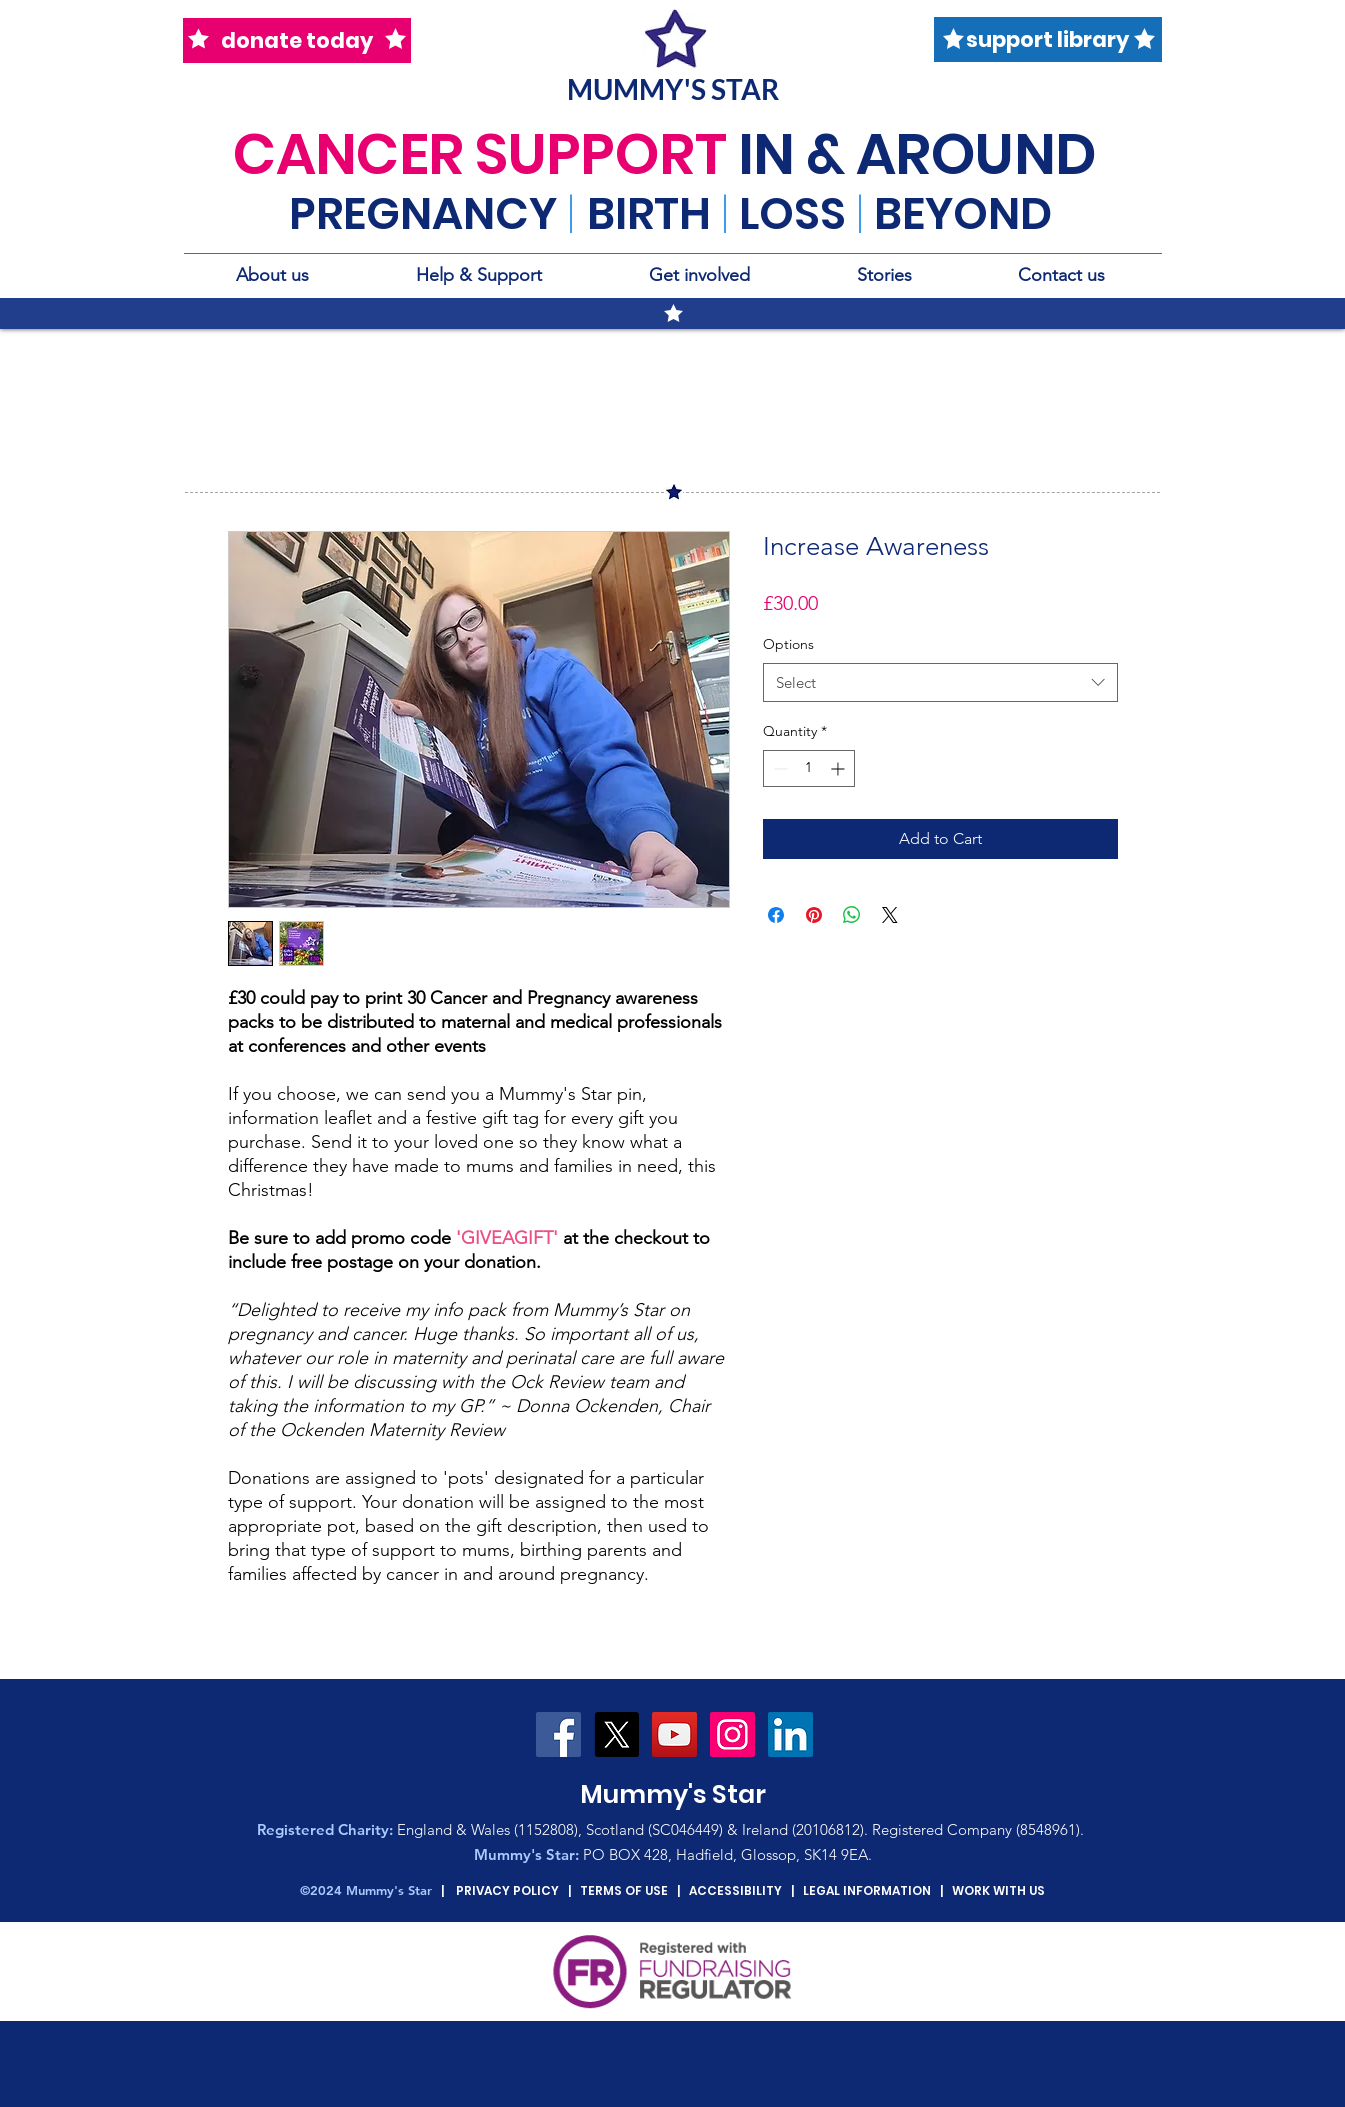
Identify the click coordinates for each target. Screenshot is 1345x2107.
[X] (616, 1734)
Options (788, 644)
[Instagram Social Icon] (732, 1734)
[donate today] (297, 40)
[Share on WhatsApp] (852, 915)
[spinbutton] (809, 768)
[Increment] (839, 768)
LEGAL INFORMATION (867, 1890)
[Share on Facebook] (776, 915)
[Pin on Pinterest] (814, 915)
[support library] (1048, 39)
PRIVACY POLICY (507, 1890)
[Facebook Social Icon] (558, 1734)
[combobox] (940, 682)
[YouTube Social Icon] (674, 1734)
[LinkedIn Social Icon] (790, 1734)
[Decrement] (778, 768)
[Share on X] (890, 915)
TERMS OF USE (624, 1890)
